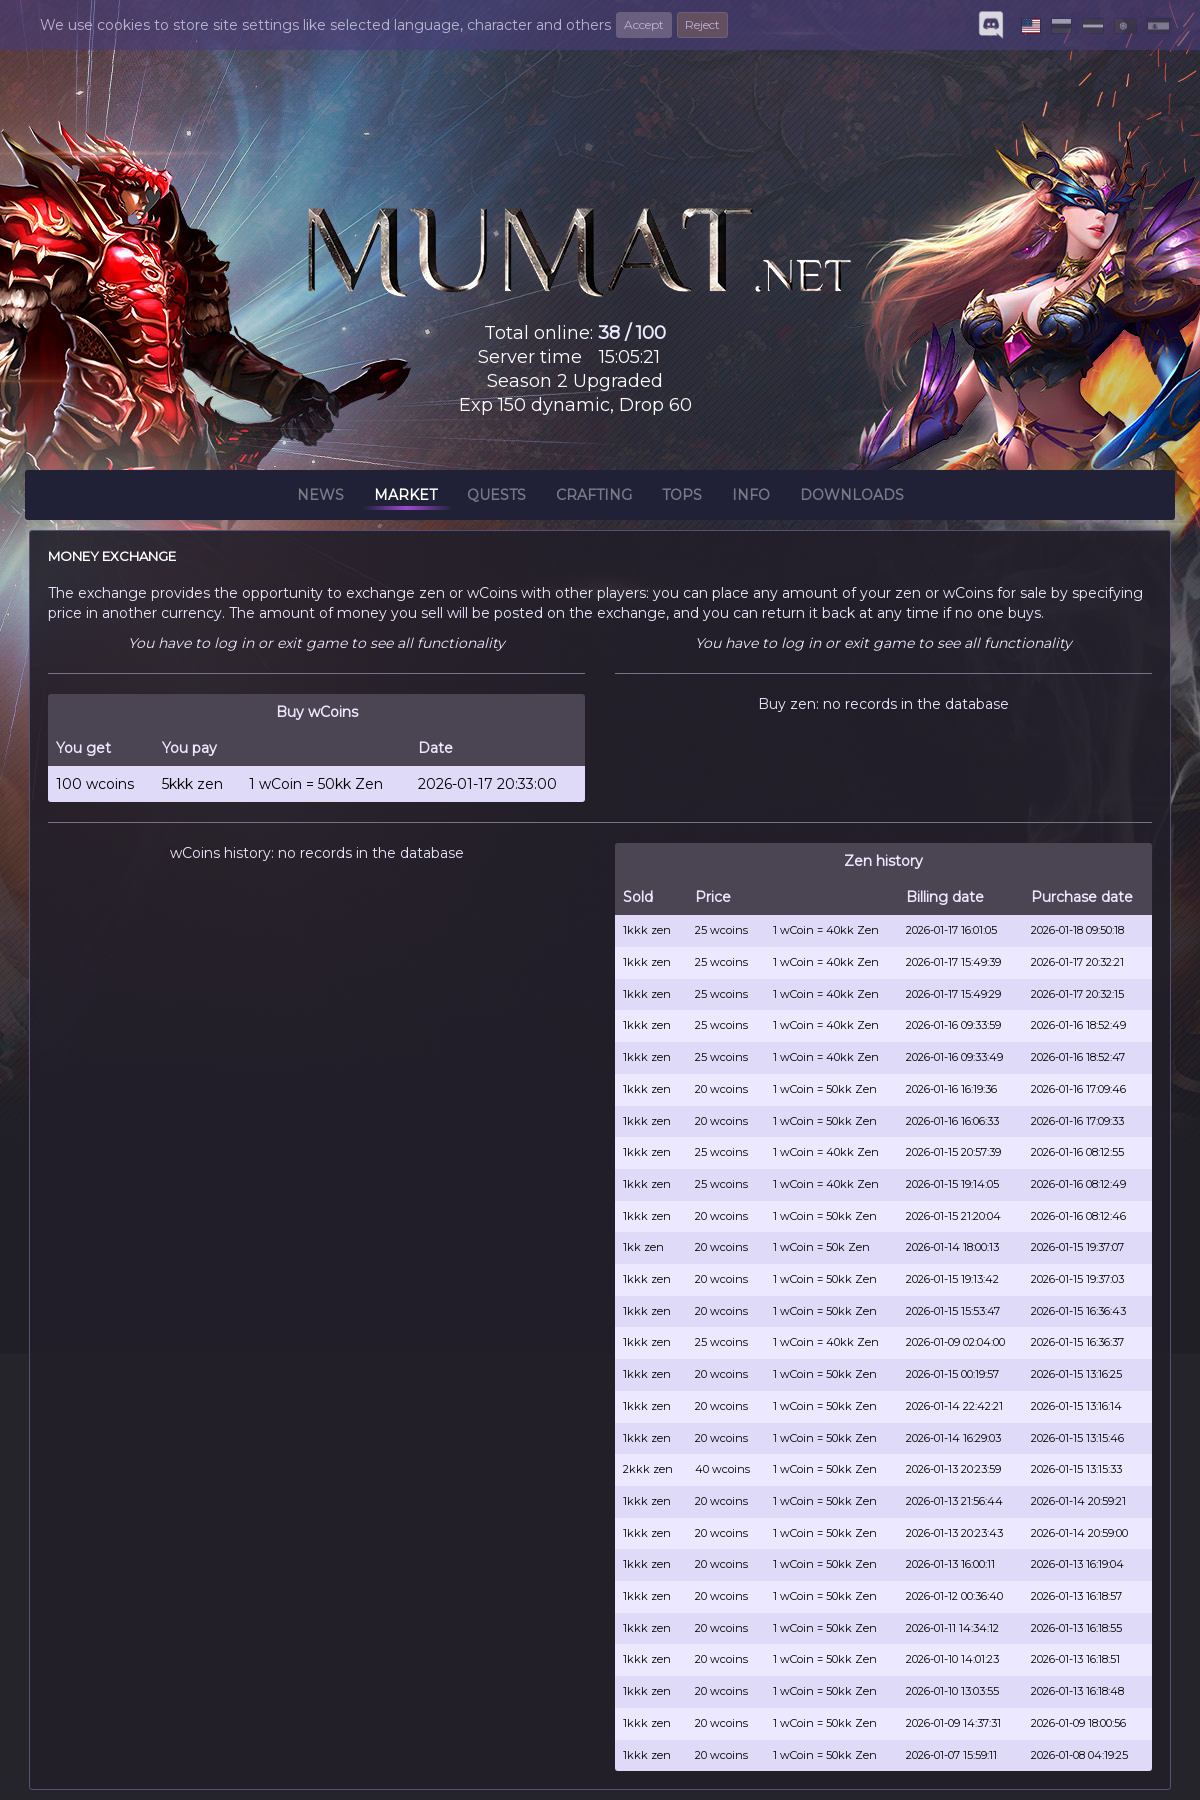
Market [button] (405, 498)
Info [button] (751, 498)
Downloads (852, 498)
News (320, 498)
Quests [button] (496, 498)
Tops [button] (682, 498)
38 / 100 (632, 333)
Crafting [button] (594, 498)
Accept (644, 24)
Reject (702, 24)
